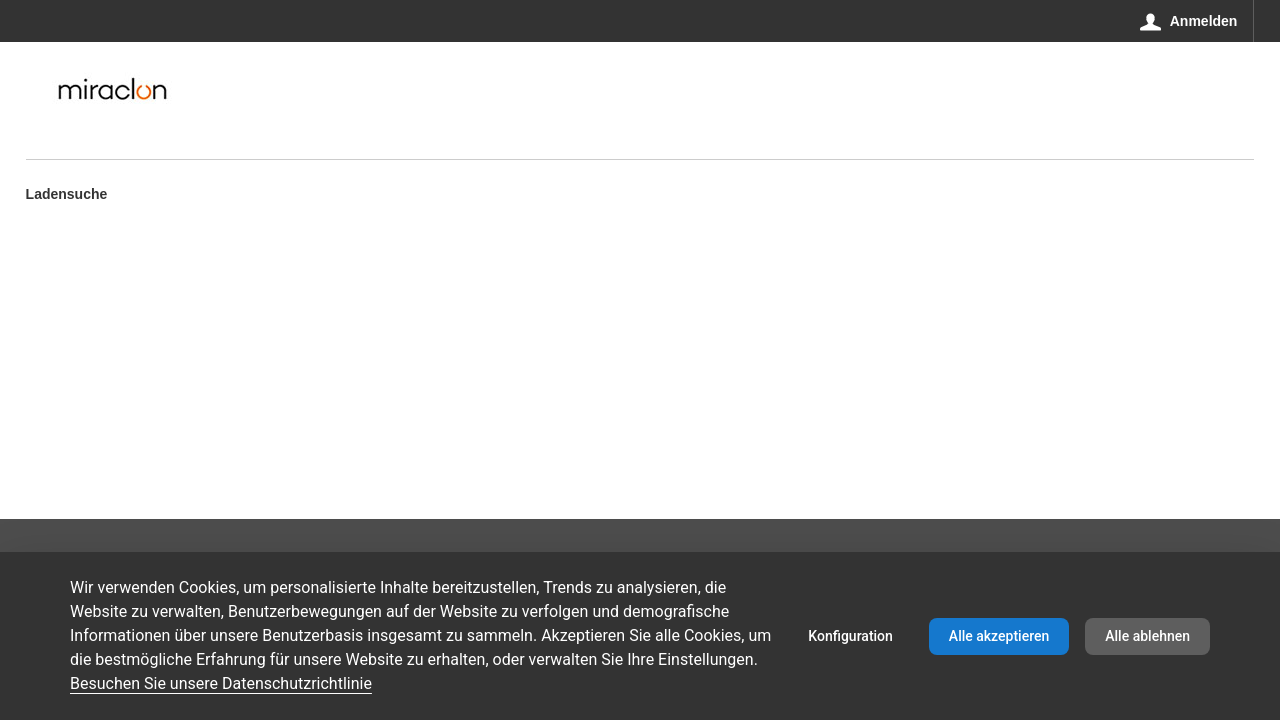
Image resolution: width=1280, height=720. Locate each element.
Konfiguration (850, 636)
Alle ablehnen (1147, 636)
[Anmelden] (1189, 21)
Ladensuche (67, 195)
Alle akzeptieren (999, 636)
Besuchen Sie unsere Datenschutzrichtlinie (221, 683)
